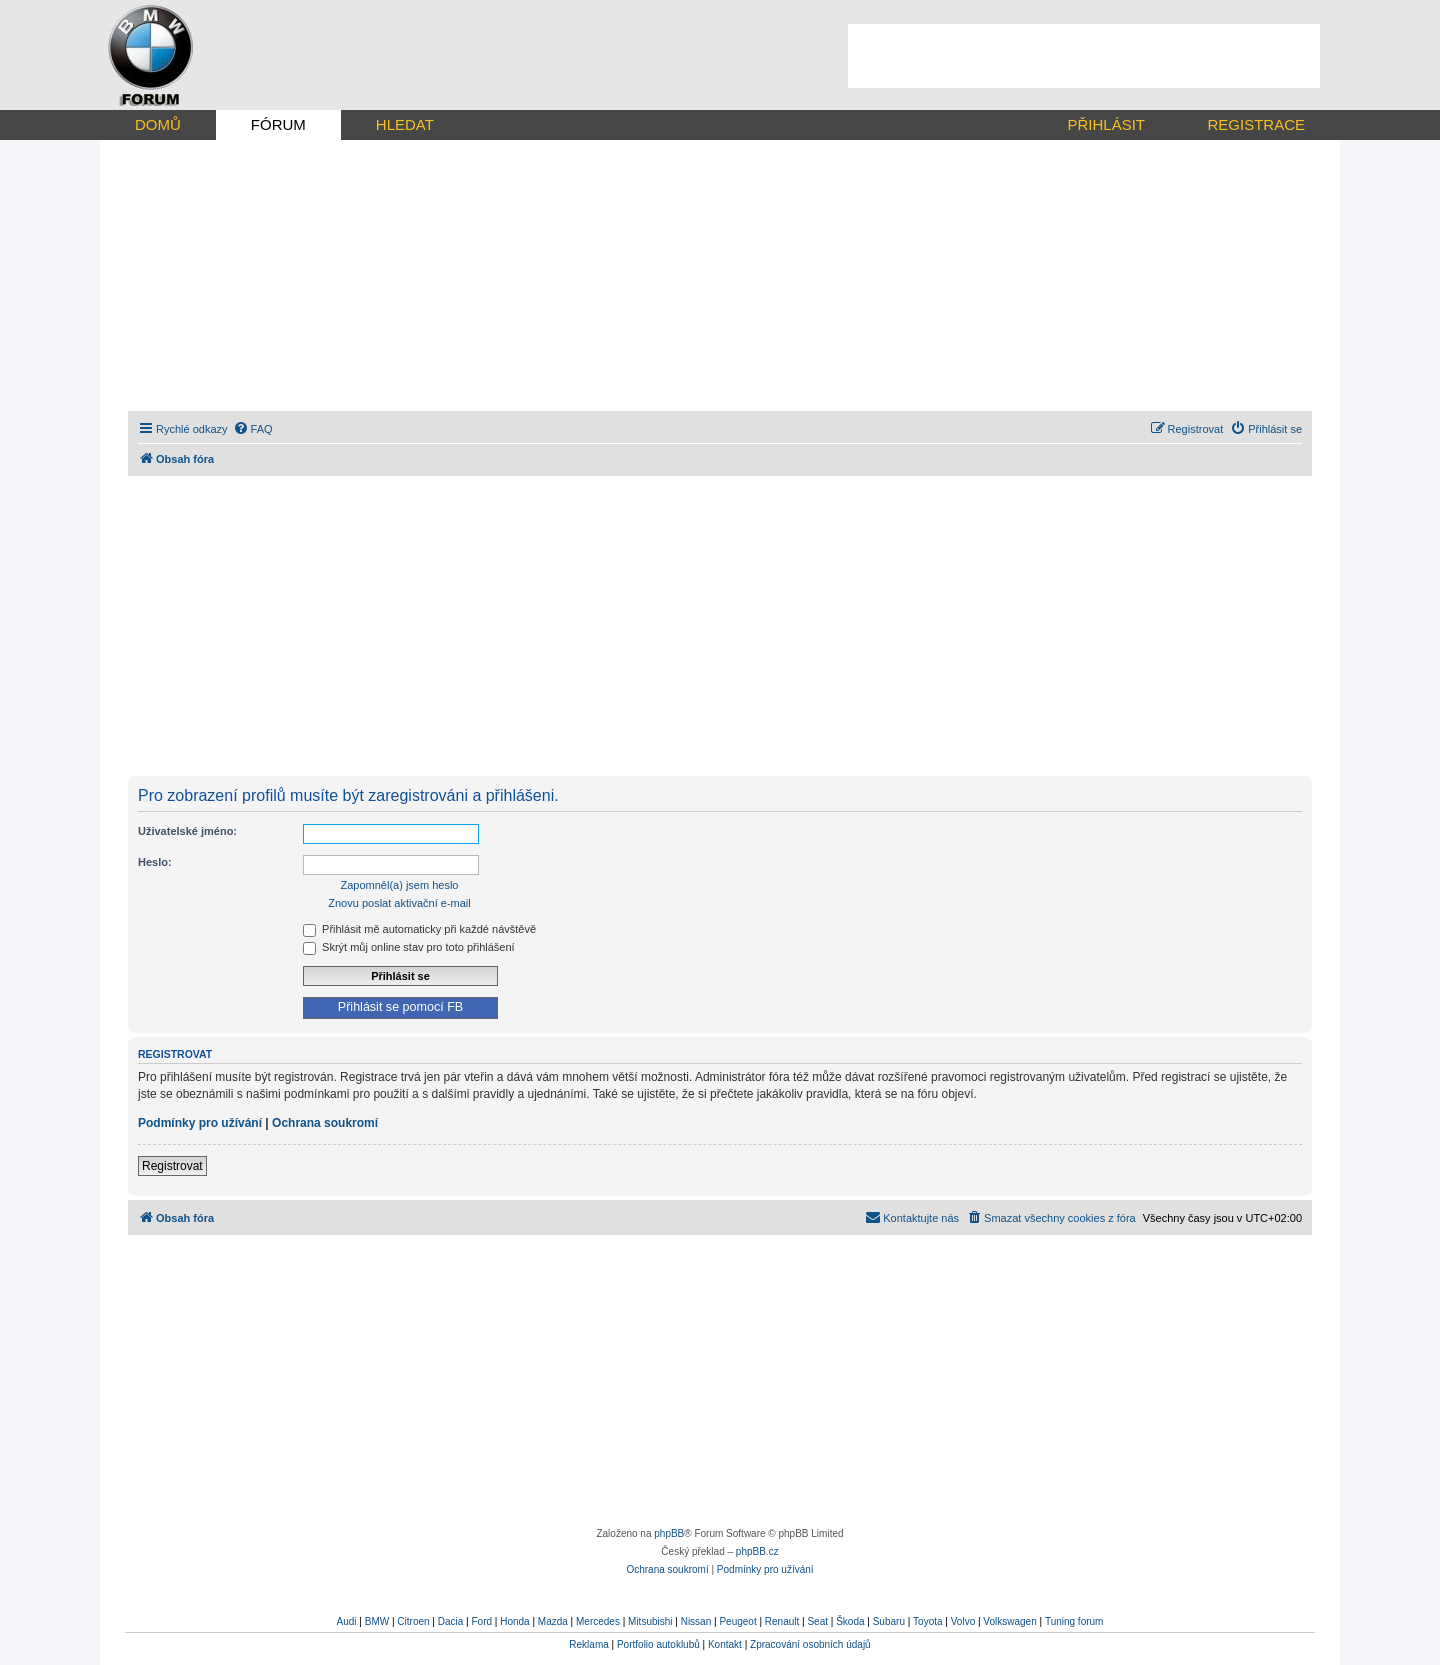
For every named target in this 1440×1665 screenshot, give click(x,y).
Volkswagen (1009, 1621)
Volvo (963, 1621)
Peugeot (737, 1621)
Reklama (588, 1644)
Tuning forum (1074, 1621)
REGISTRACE (1256, 124)
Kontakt (725, 1644)
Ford (481, 1621)
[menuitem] (253, 429)
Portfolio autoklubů (658, 1644)
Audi (347, 1621)
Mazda (553, 1621)
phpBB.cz (757, 1551)
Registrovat (172, 1166)
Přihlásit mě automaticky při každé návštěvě (419, 929)
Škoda (850, 1621)
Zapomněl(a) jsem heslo (400, 885)
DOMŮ (158, 124)
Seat (817, 1621)
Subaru (889, 1621)
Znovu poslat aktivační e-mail (399, 903)
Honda (514, 1621)
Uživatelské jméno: (187, 831)
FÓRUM (278, 124)
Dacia (451, 1621)
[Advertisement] (1084, 56)
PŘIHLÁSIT (1106, 124)
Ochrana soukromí (325, 1123)
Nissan (696, 1621)
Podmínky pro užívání (200, 1123)
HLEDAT (405, 124)
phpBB (669, 1533)
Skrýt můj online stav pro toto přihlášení (409, 947)
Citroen (413, 1621)
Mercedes (598, 1621)
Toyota (927, 1621)
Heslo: (155, 862)
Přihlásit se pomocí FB (400, 1007)
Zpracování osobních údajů (810, 1644)
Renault (782, 1621)
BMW (377, 1621)
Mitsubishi (650, 1621)
